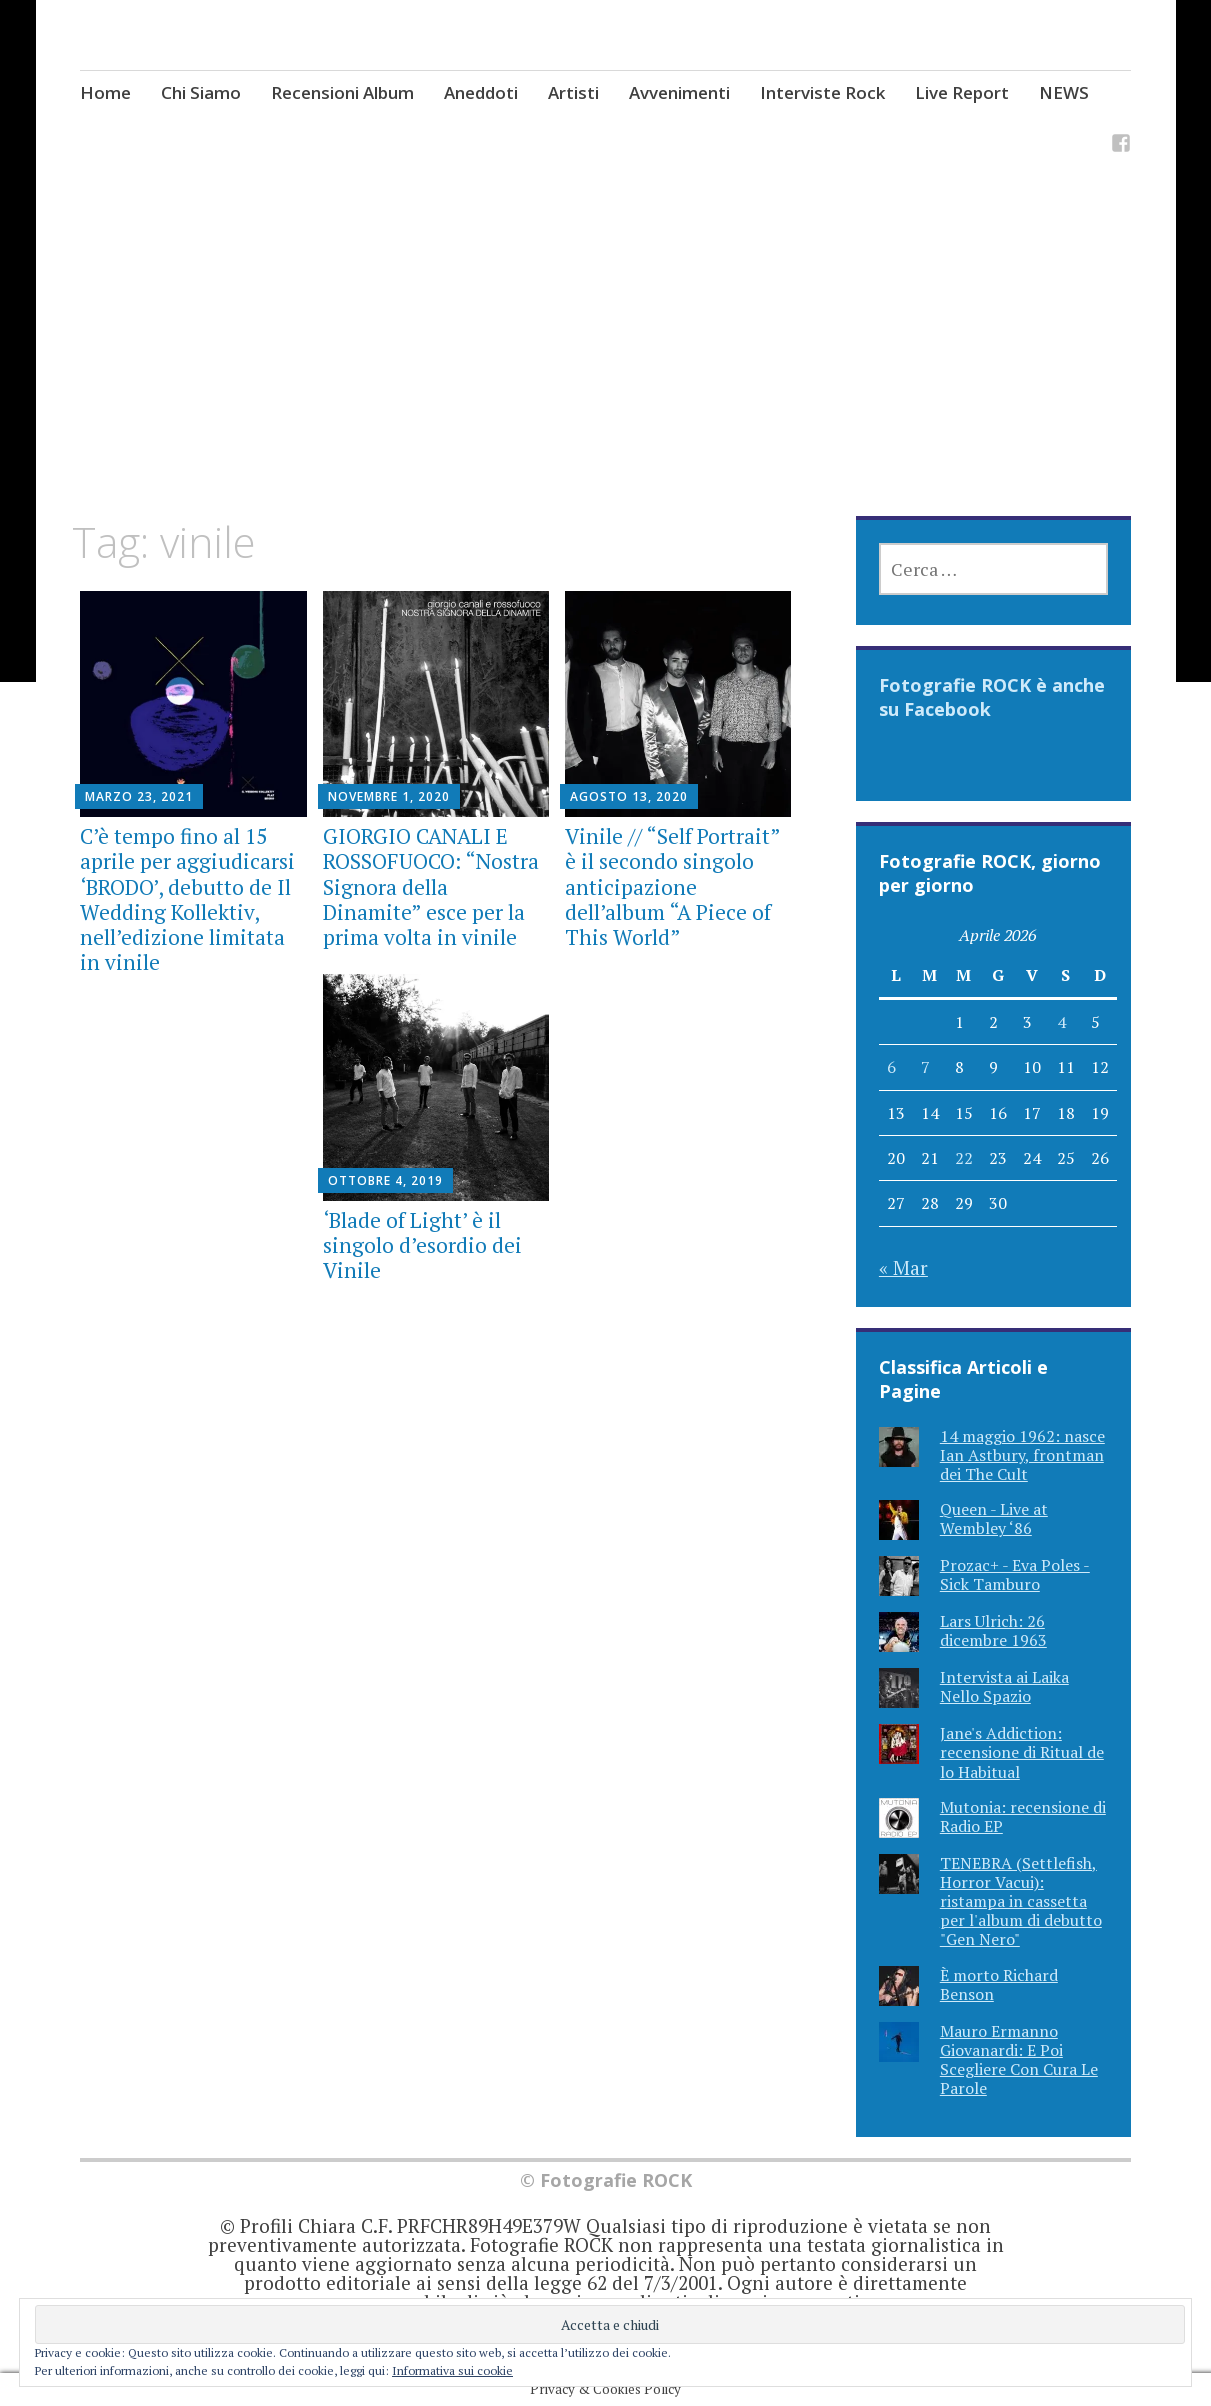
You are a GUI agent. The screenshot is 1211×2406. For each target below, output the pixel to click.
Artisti (573, 92)
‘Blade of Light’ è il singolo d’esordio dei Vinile (422, 1245)
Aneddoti (481, 92)
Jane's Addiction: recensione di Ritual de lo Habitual (1022, 1752)
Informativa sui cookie (452, 2370)
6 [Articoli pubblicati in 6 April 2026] (891, 1067)
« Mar (903, 1267)
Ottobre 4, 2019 (385, 1180)
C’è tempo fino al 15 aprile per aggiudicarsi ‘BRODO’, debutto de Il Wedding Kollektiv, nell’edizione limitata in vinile (187, 899)
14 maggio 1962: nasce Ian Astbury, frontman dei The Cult (1022, 1455)
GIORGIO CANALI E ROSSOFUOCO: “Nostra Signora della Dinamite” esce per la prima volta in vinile (431, 886)
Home (105, 92)
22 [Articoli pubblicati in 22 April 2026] (964, 1158)
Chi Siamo (201, 92)
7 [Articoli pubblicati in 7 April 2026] (925, 1067)
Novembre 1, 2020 (389, 796)
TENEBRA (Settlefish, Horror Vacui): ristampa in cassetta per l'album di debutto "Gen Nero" (1021, 1901)
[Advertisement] (606, 369)
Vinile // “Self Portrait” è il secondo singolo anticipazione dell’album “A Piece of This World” (672, 886)
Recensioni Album (342, 92)
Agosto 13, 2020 (629, 796)
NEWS (1064, 92)
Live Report (962, 92)
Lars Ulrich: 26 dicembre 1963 (993, 1630)
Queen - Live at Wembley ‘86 (994, 1518)
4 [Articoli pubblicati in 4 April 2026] (1061, 1022)
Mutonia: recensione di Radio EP (1023, 1816)
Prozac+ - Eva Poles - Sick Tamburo (1015, 1574)
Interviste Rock (822, 92)
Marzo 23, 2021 (139, 796)
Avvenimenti (679, 92)
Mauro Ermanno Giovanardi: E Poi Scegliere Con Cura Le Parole (1019, 2060)
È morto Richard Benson (999, 1984)
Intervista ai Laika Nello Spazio (1004, 1686)
